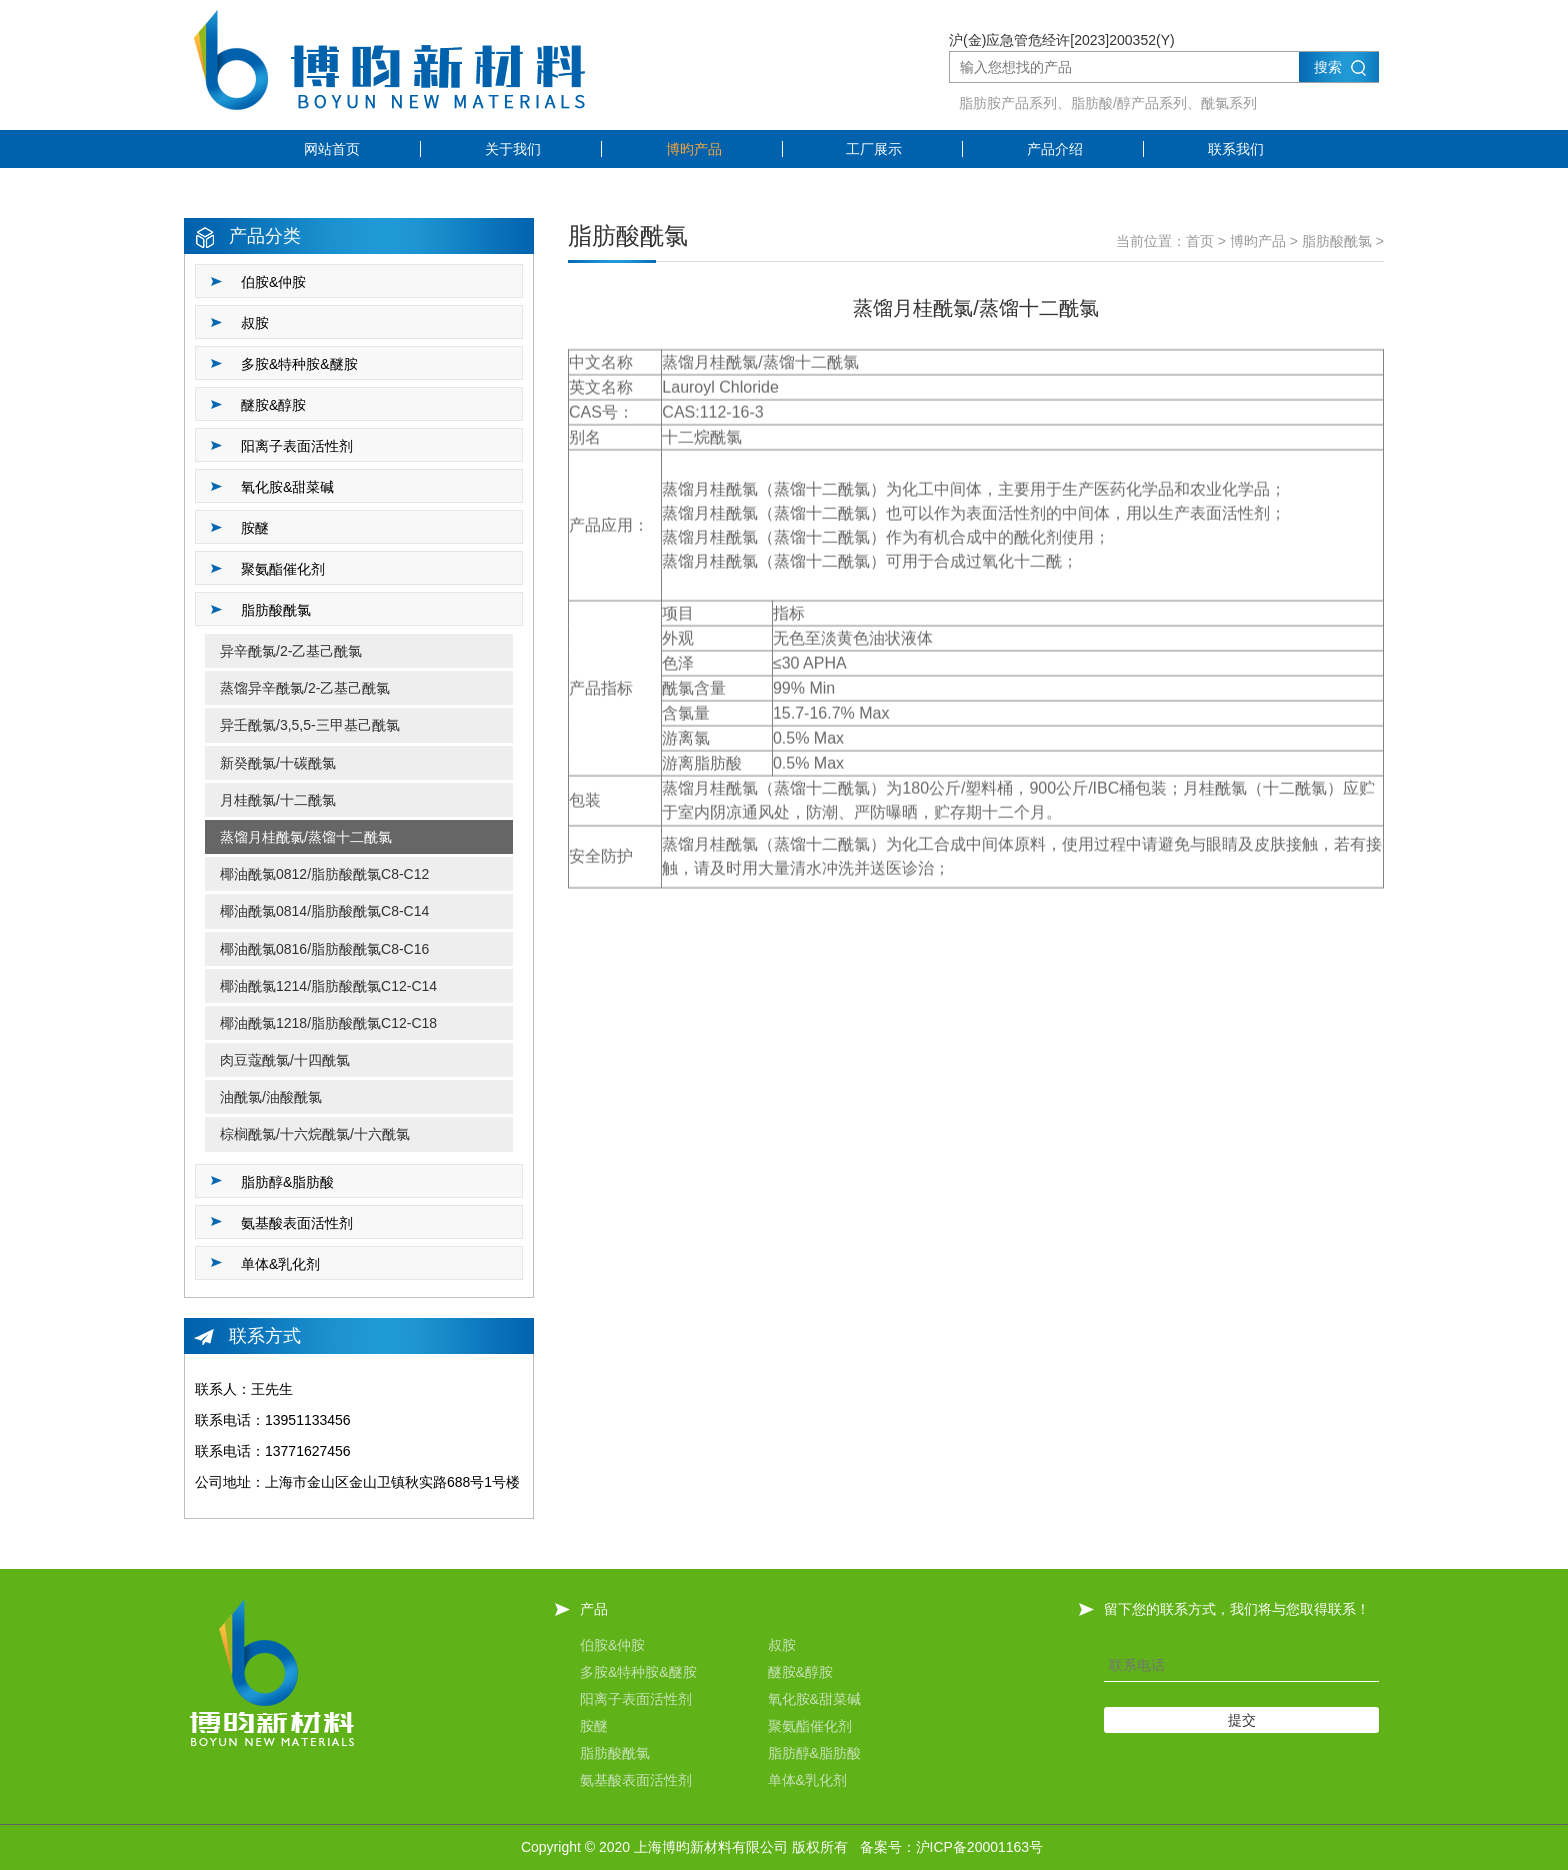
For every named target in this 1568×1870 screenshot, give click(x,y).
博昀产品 (694, 149)
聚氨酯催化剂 (810, 1726)
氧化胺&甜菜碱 (814, 1699)
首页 (1200, 241)
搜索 (1328, 67)
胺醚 (594, 1726)
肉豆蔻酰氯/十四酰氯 (285, 1060)
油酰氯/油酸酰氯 (271, 1097)
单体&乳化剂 (807, 1780)
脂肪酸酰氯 (1337, 241)
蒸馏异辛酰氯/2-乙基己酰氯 (305, 688)
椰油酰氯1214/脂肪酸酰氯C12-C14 (328, 986)
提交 (1242, 1720)
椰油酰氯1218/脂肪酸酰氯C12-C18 (328, 1023)
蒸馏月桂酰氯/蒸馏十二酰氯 (306, 837)
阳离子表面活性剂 (636, 1699)
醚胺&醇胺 (800, 1672)
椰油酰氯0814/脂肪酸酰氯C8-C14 (324, 911)
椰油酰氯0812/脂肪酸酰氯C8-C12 (324, 874)
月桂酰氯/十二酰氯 (278, 800)
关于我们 (513, 149)
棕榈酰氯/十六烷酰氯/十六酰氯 (315, 1134)
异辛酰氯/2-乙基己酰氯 (291, 651)
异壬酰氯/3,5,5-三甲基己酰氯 (310, 725)
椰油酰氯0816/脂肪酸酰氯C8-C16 (324, 949)
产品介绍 (1055, 149)
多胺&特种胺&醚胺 (638, 1672)
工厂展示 (874, 149)
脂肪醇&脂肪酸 (814, 1753)
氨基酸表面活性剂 (636, 1780)
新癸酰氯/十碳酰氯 (278, 763)
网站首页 (332, 149)
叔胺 (782, 1645)
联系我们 (1236, 149)
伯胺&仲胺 (612, 1645)
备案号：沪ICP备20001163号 (952, 1847)
